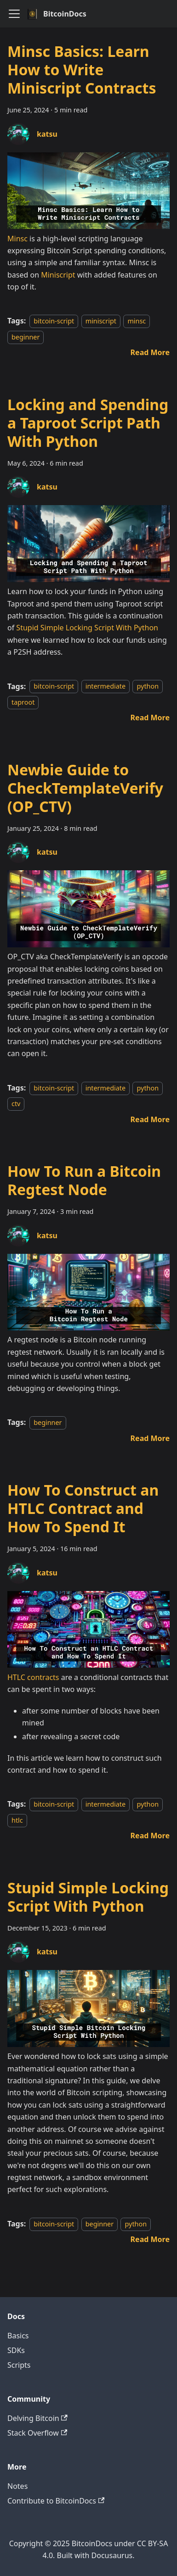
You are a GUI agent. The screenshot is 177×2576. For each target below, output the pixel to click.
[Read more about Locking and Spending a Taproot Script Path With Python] (150, 717)
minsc (136, 321)
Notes (17, 2486)
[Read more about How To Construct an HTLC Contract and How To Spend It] (150, 1835)
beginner (25, 337)
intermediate (106, 686)
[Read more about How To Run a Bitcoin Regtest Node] (150, 1438)
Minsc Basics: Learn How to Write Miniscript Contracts (81, 69)
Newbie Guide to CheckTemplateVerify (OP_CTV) (85, 788)
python (148, 686)
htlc (17, 1820)
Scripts (18, 2365)
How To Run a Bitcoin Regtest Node (84, 1180)
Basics (18, 2336)
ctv (15, 1103)
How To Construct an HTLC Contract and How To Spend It (83, 1508)
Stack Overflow (37, 2433)
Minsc (17, 239)
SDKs (16, 2350)
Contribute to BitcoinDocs (55, 2501)
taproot (22, 702)
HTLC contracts (33, 1677)
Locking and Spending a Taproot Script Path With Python (87, 423)
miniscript (101, 321)
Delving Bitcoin (37, 2418)
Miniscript (58, 275)
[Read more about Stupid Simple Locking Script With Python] (150, 2239)
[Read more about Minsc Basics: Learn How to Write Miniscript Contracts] (150, 352)
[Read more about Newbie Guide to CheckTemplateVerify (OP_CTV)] (150, 1119)
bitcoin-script (54, 321)
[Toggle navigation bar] (14, 14)
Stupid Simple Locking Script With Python (87, 628)
